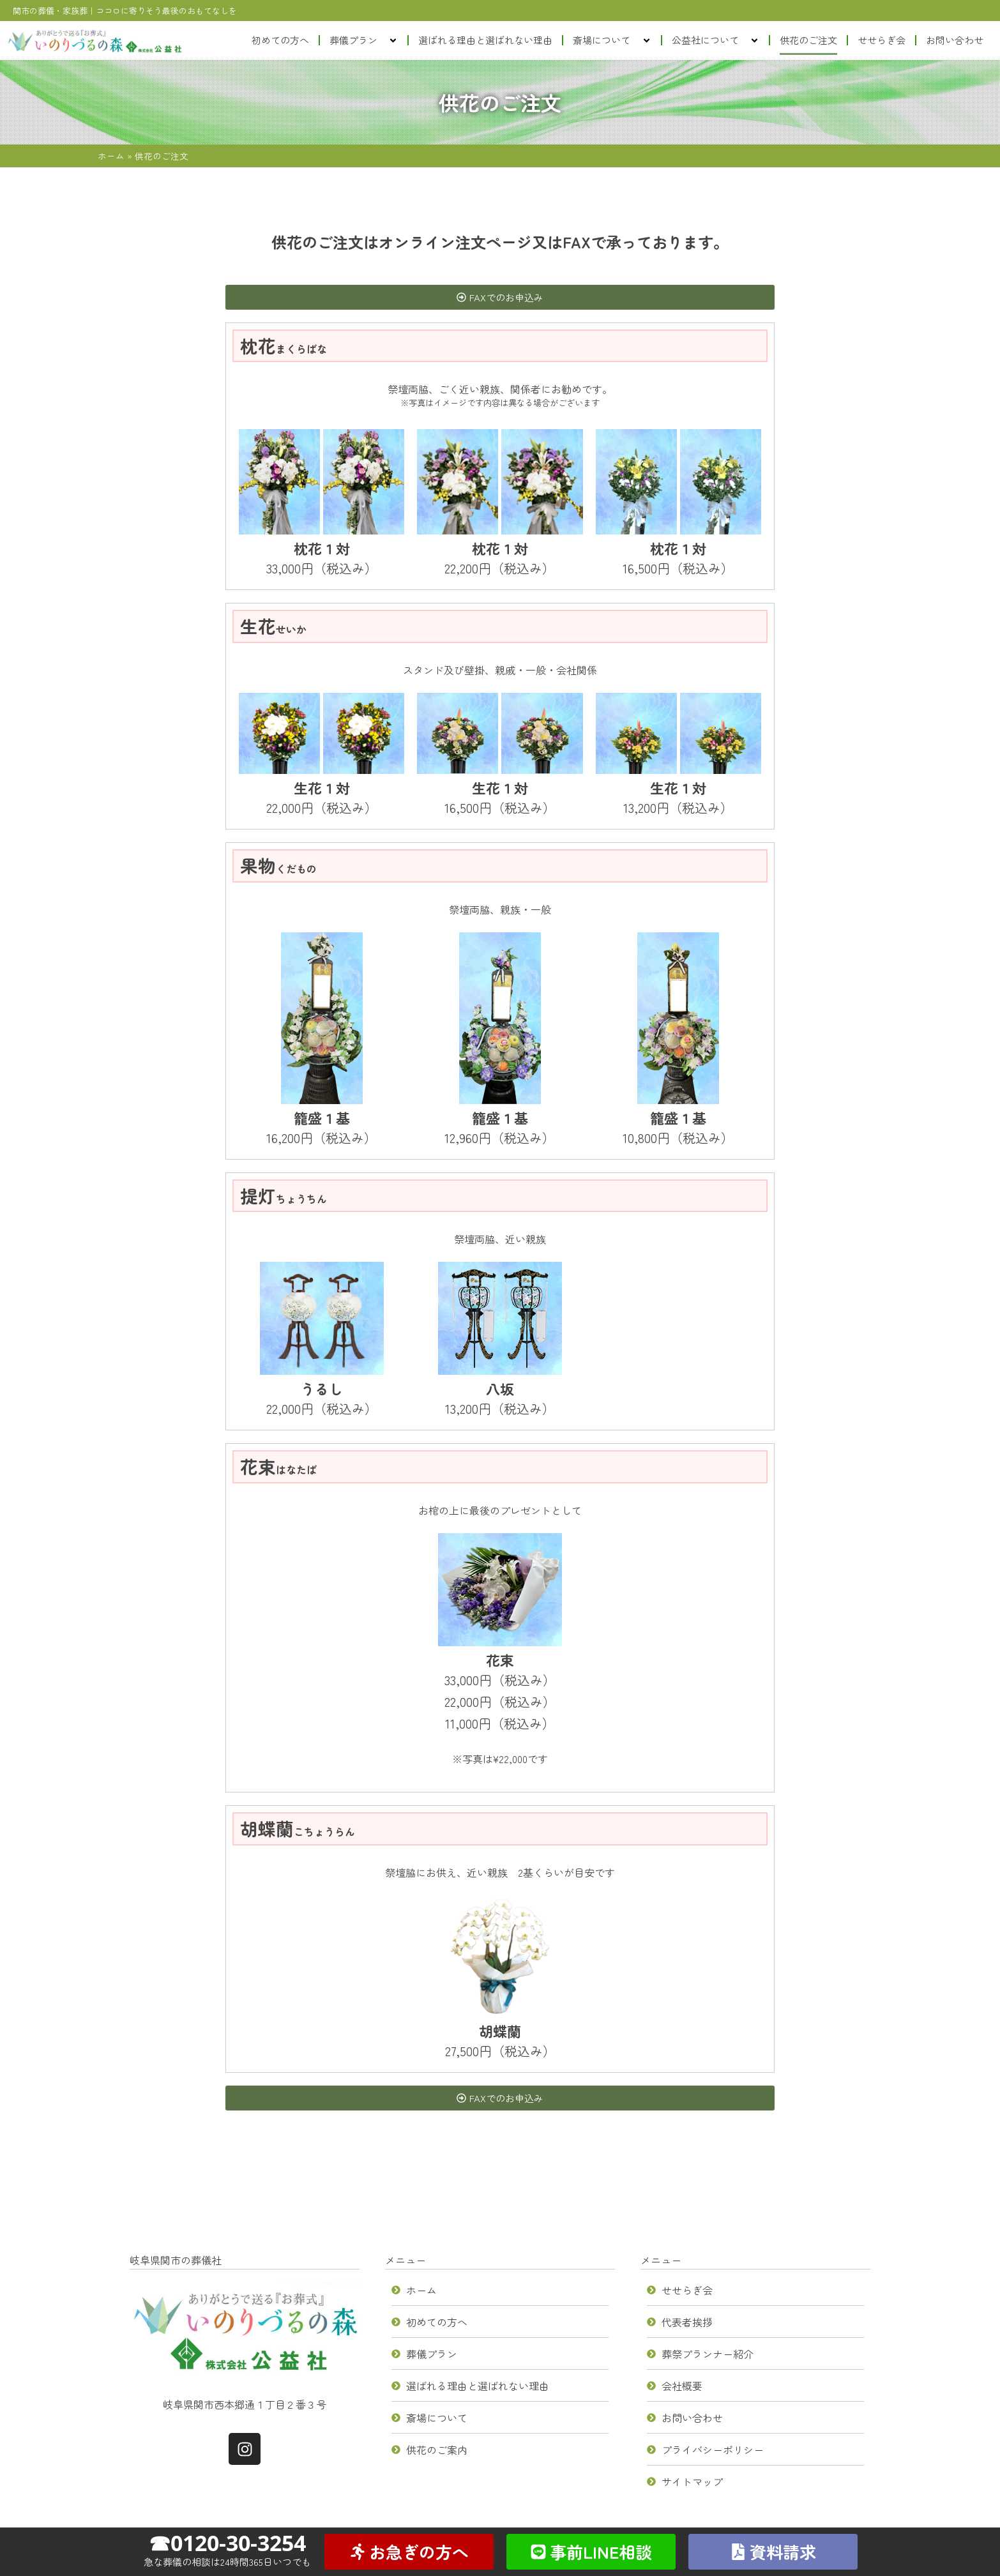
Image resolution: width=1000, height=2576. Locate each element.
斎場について (612, 40)
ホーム (111, 155)
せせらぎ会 (881, 40)
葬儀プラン (364, 40)
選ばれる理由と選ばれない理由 (485, 40)
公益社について (716, 40)
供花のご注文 (808, 40)
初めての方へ (280, 40)
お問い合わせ (954, 40)
